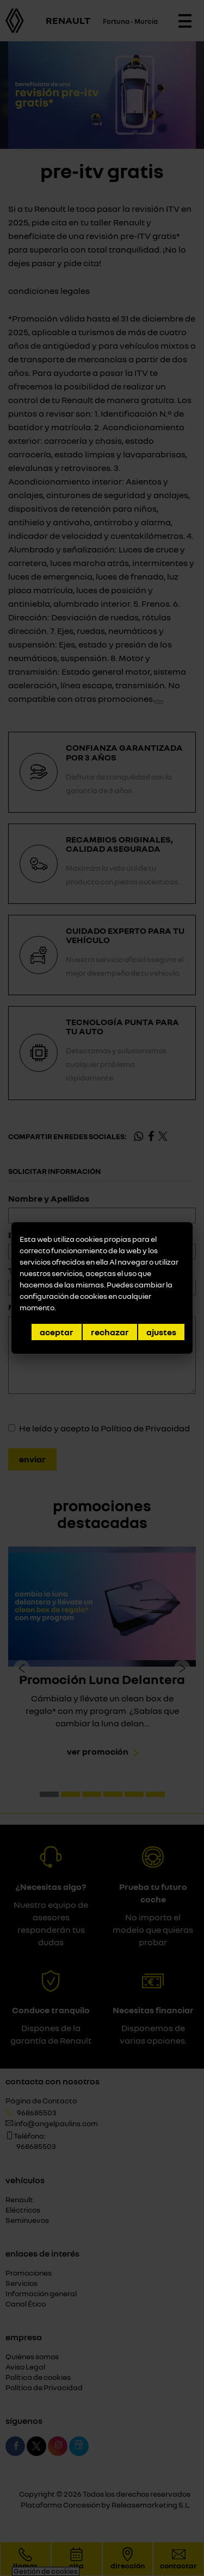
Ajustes (161, 1332)
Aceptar (56, 1332)
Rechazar (110, 1332)
